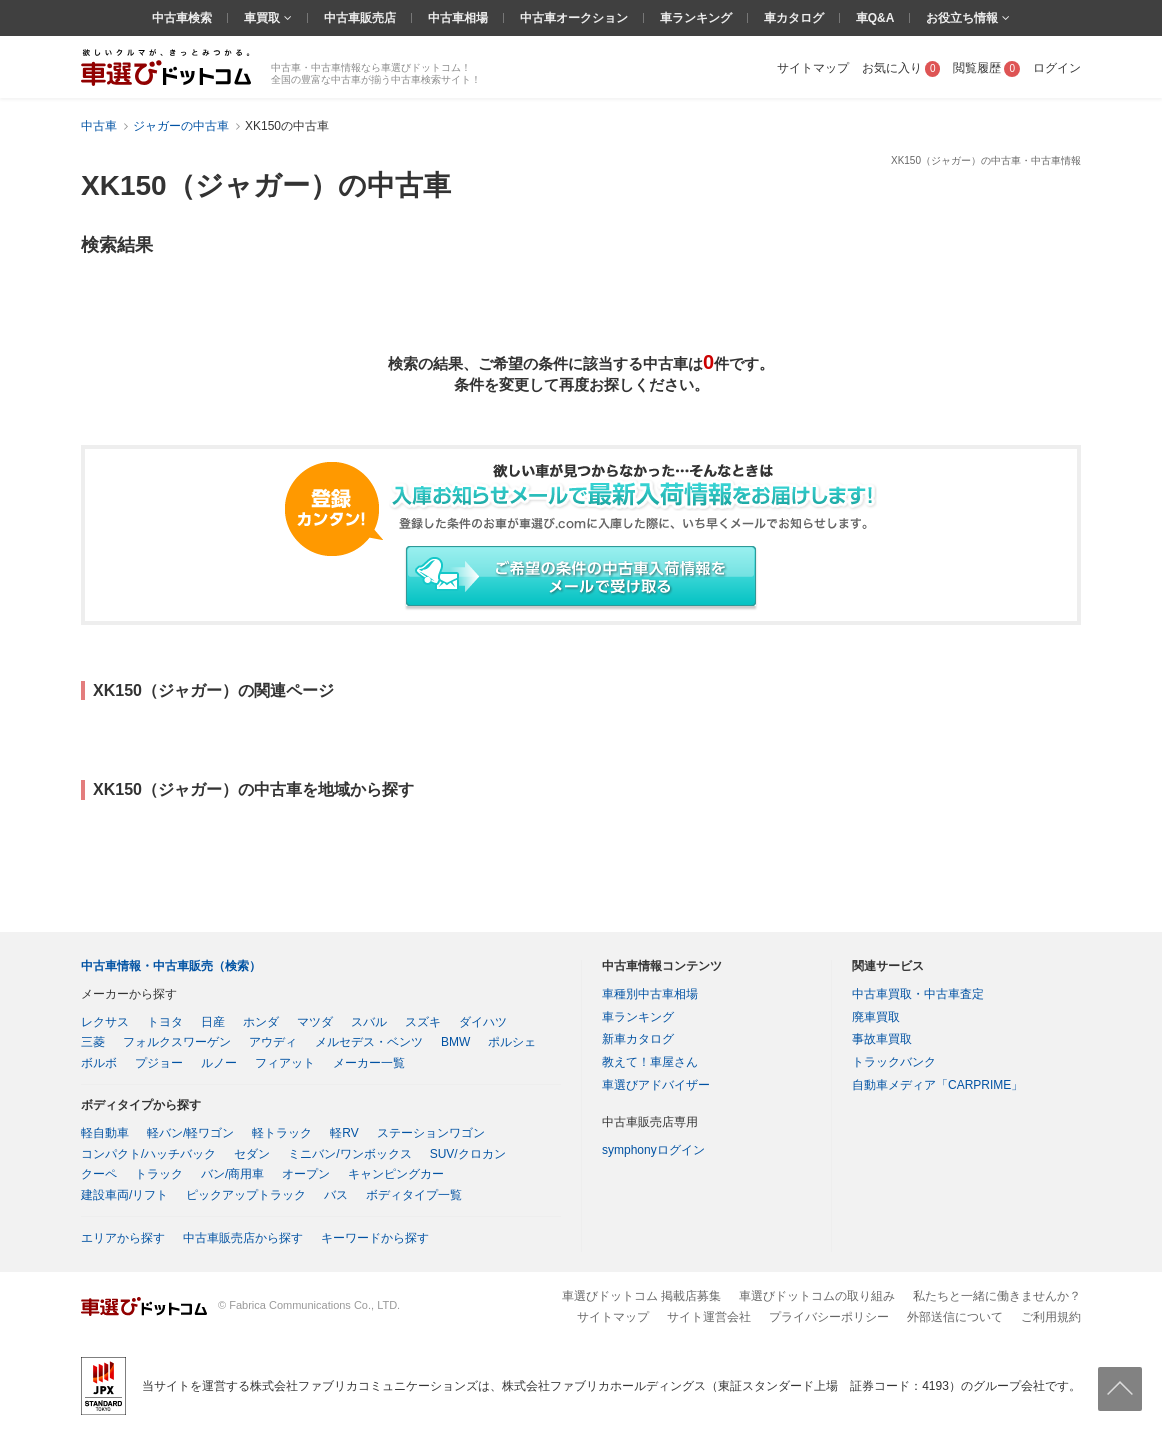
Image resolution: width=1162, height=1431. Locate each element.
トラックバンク (894, 1062)
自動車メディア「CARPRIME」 (937, 1085)
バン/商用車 (232, 1174)
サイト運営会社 (709, 1317)
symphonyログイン (653, 1150)
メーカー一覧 (369, 1063)
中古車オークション (574, 18)
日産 (213, 1022)
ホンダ (261, 1022)
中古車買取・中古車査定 (918, 994)
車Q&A (875, 18)
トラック (159, 1174)
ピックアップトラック (246, 1195)
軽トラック (282, 1133)
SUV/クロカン (468, 1154)
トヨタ (165, 1022)
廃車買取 (876, 1017)
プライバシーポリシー (829, 1317)
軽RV (344, 1133)
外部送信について (955, 1317)
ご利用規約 (1051, 1317)
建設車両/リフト (124, 1195)
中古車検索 (182, 18)
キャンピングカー (396, 1174)
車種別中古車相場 (650, 994)
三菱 (93, 1042)
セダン (252, 1154)
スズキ (423, 1022)
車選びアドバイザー (656, 1085)
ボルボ (99, 1063)
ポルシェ (512, 1042)
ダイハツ (483, 1022)
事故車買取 (882, 1039)
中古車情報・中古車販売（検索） (171, 966)
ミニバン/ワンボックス (349, 1154)
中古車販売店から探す (243, 1238)
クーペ (99, 1174)
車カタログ (794, 18)
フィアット (285, 1063)
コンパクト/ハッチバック (148, 1154)
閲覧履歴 (986, 68)
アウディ (273, 1042)
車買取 (263, 18)
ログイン (1057, 68)
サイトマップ (813, 68)
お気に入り (901, 68)
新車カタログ (638, 1039)
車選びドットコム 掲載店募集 (641, 1296)
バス (336, 1195)
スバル (369, 1022)
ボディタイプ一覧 (414, 1195)
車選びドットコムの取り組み (817, 1296)
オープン (306, 1174)
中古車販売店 (360, 18)
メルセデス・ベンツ (369, 1042)
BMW (455, 1042)
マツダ (315, 1022)
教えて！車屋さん (650, 1062)
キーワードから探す (375, 1238)
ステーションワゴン (431, 1133)
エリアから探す (123, 1238)
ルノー (219, 1063)
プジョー (159, 1063)
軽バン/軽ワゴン (190, 1133)
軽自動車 (105, 1133)
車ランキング (696, 18)
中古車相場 (458, 18)
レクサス (105, 1022)
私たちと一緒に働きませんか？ (997, 1296)
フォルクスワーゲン (177, 1042)
